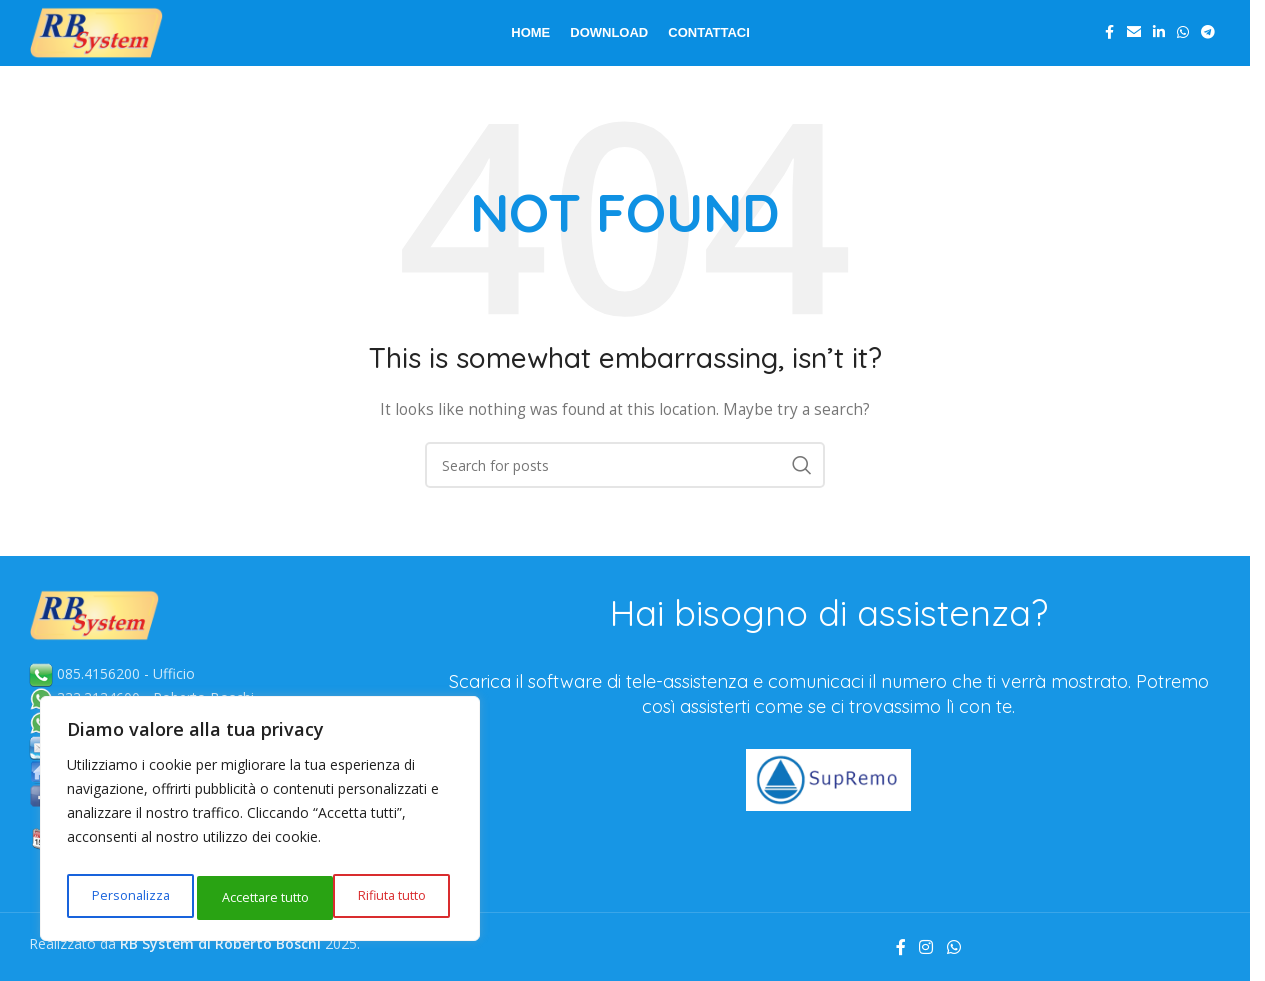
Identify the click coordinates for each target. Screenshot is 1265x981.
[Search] (625, 489)
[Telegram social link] (1208, 45)
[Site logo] (124, 43)
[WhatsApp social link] (1183, 45)
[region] (260, 824)
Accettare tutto (385, 897)
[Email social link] (1134, 45)
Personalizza (127, 897)
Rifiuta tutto (252, 897)
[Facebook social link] (1109, 45)
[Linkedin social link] (1159, 45)
